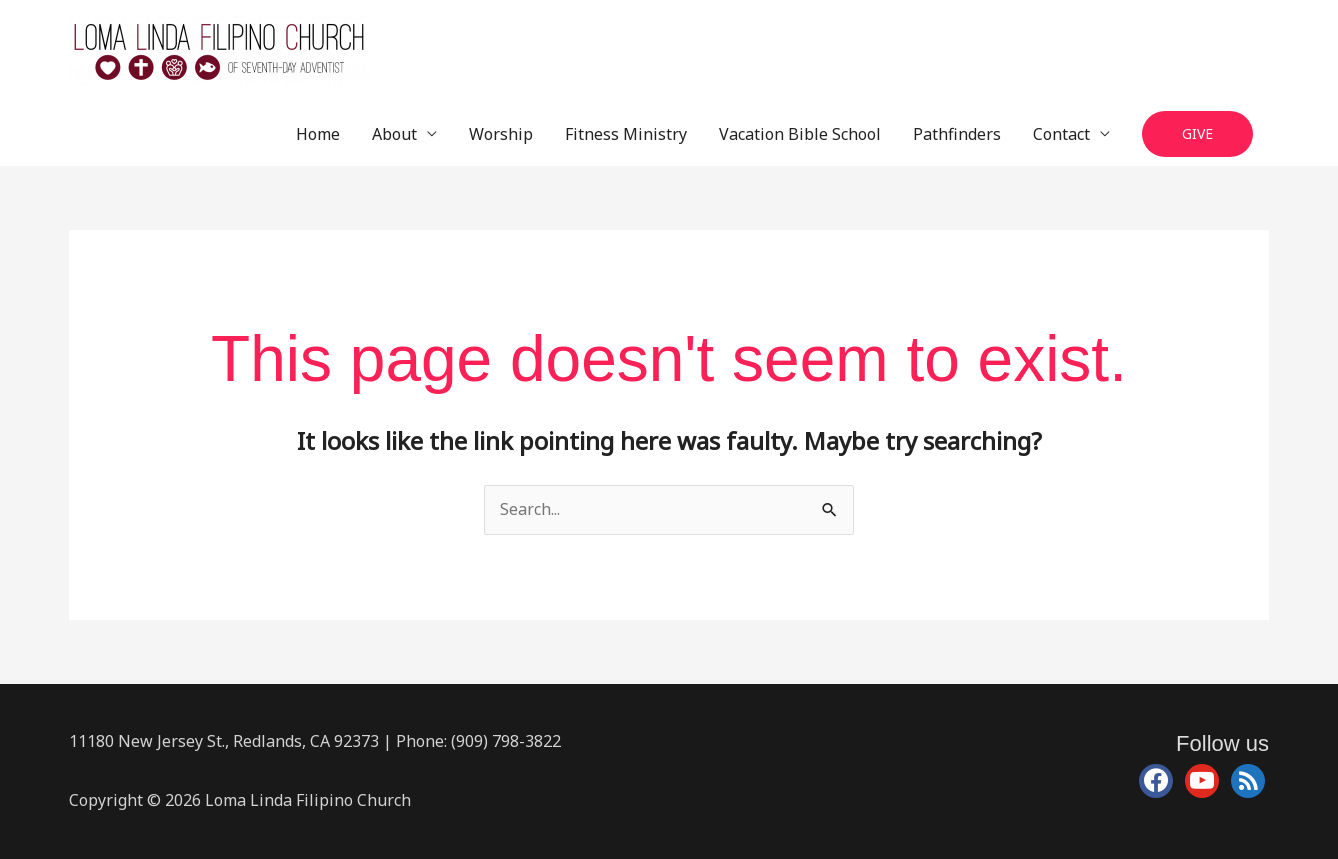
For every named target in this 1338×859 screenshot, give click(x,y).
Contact (1061, 134)
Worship (501, 134)
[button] (1197, 134)
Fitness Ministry (626, 134)
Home (318, 134)
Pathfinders (957, 134)
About (394, 134)
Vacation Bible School (800, 134)
